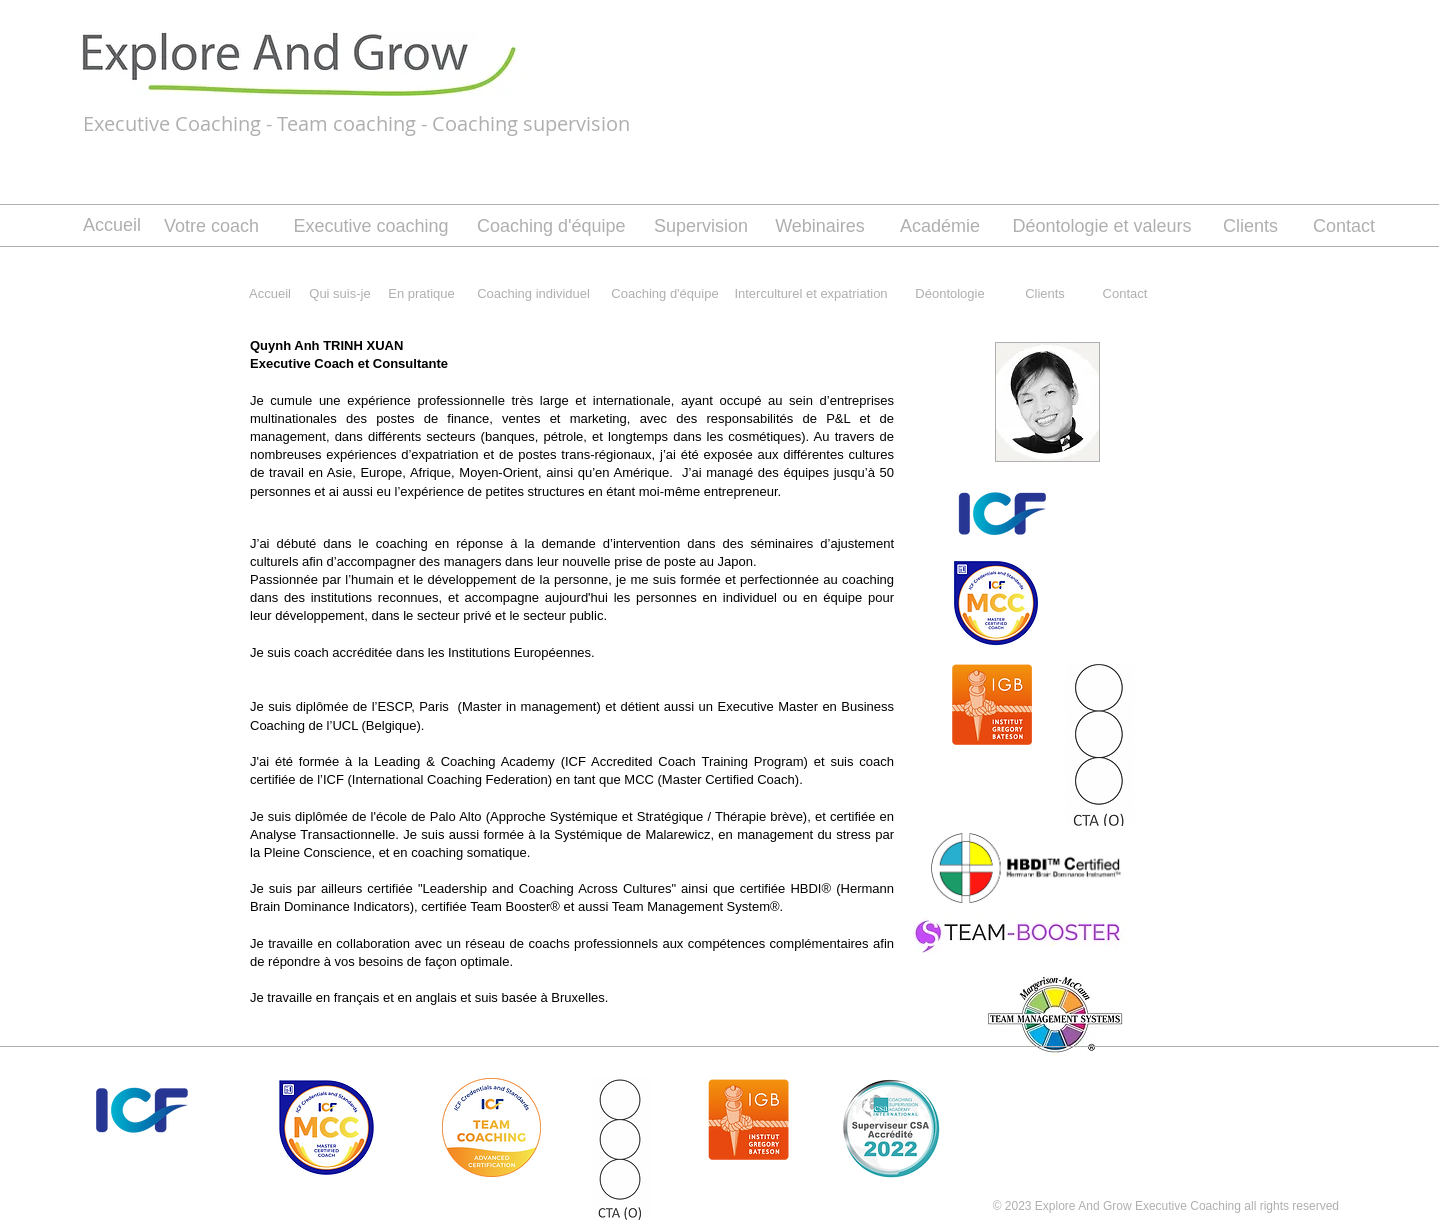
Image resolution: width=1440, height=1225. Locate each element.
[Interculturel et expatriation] (811, 294)
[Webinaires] (820, 226)
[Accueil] (112, 226)
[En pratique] (421, 294)
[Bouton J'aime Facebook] (1078, 1087)
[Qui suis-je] (340, 294)
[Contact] (1344, 227)
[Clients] (1250, 227)
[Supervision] (701, 227)
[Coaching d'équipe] (551, 227)
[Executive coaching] (371, 227)
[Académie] (940, 227)
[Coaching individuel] (533, 294)
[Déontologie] (950, 294)
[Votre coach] (211, 227)
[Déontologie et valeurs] (1102, 227)
